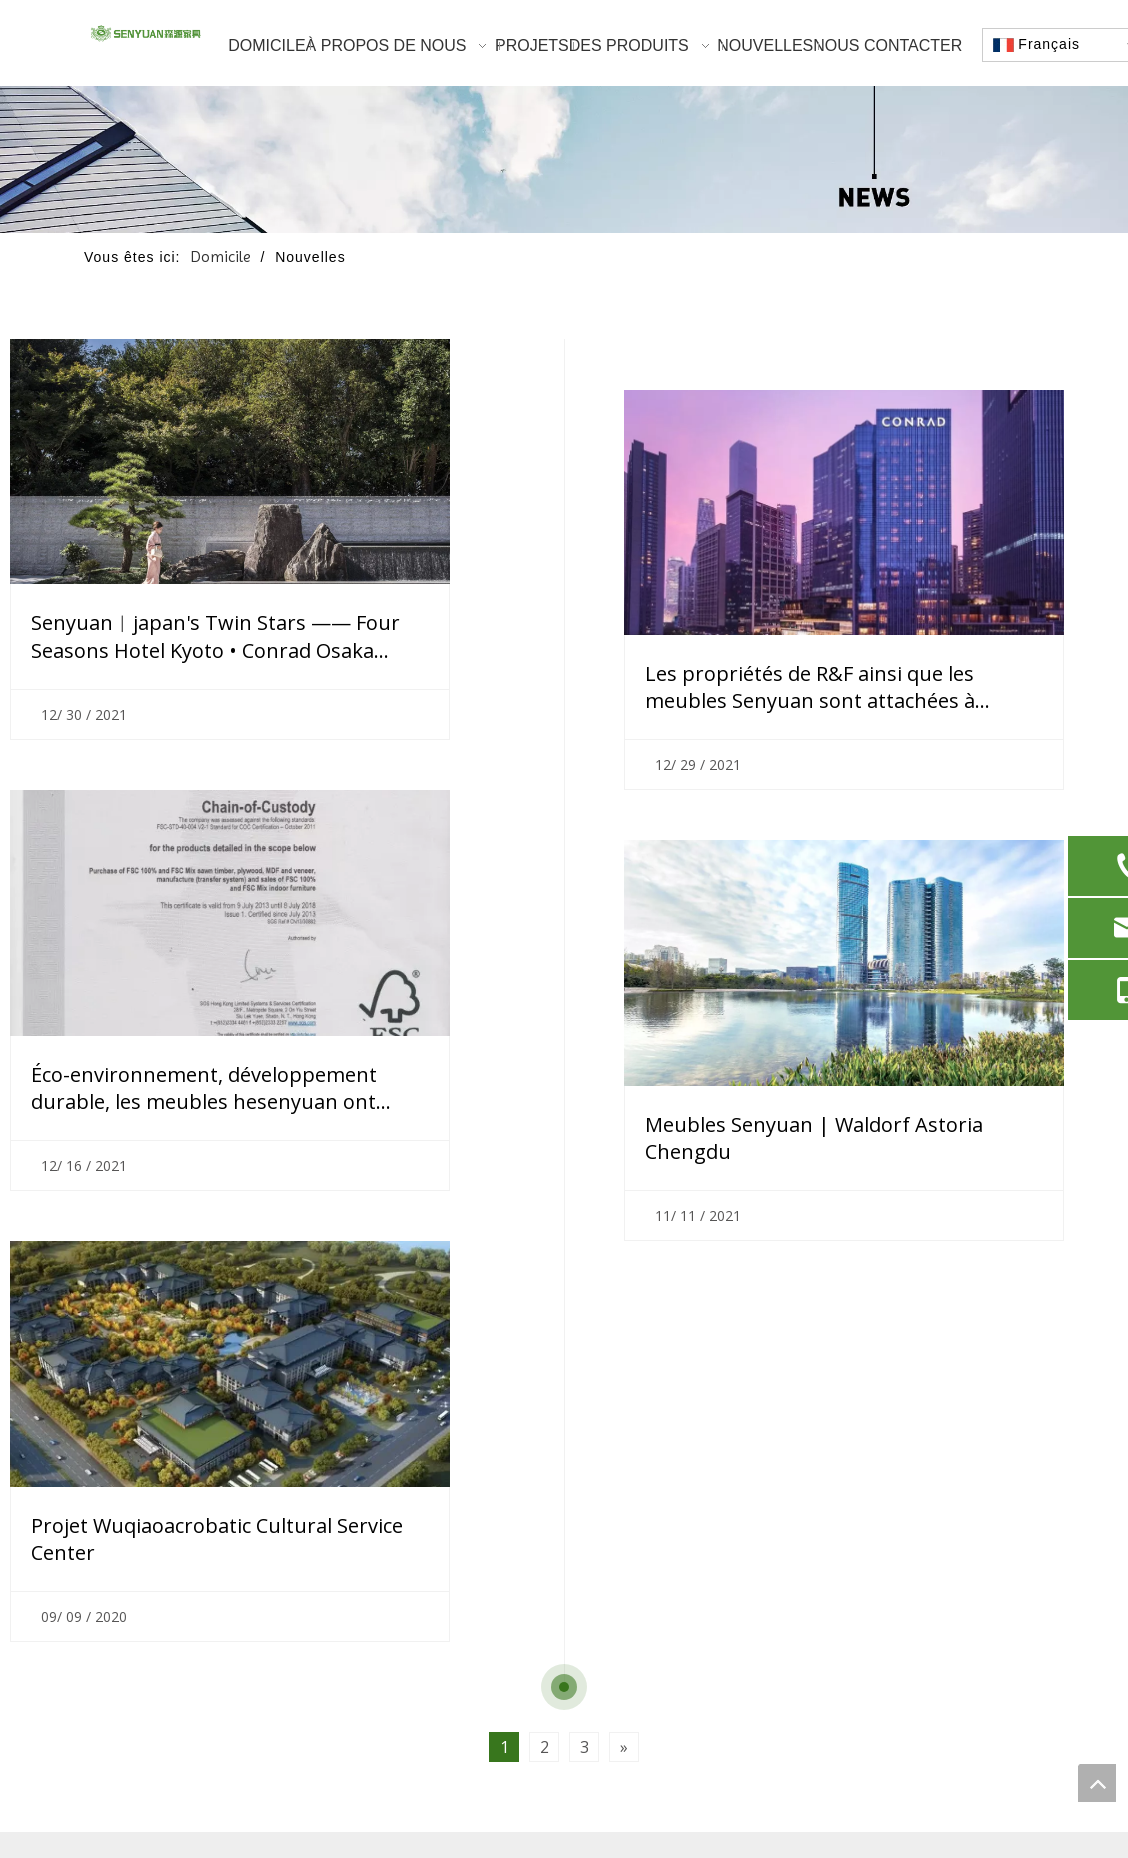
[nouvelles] (564, 159)
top (1097, 1783)
